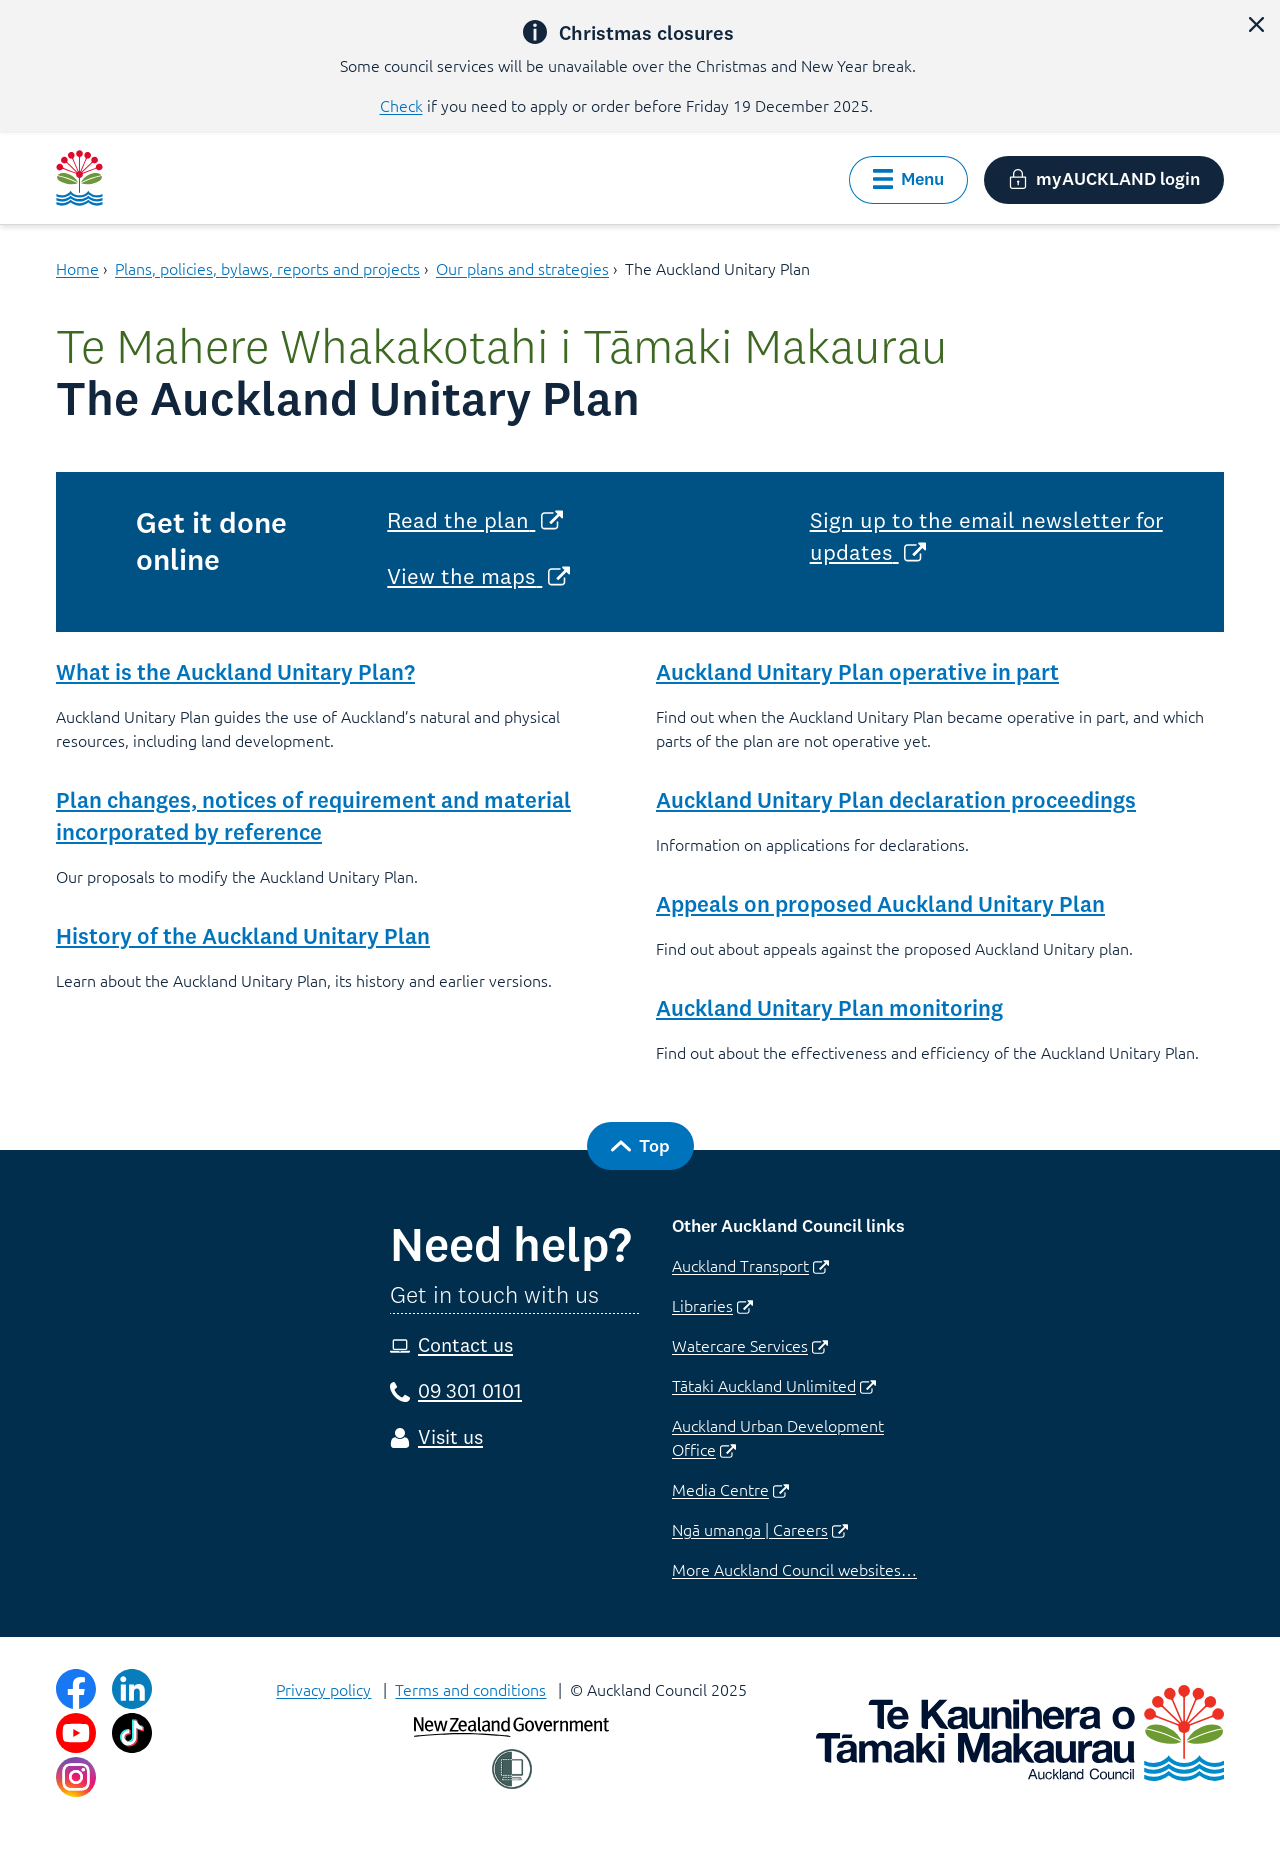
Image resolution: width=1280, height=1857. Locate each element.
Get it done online (211, 541)
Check (401, 105)
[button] (1256, 24)
